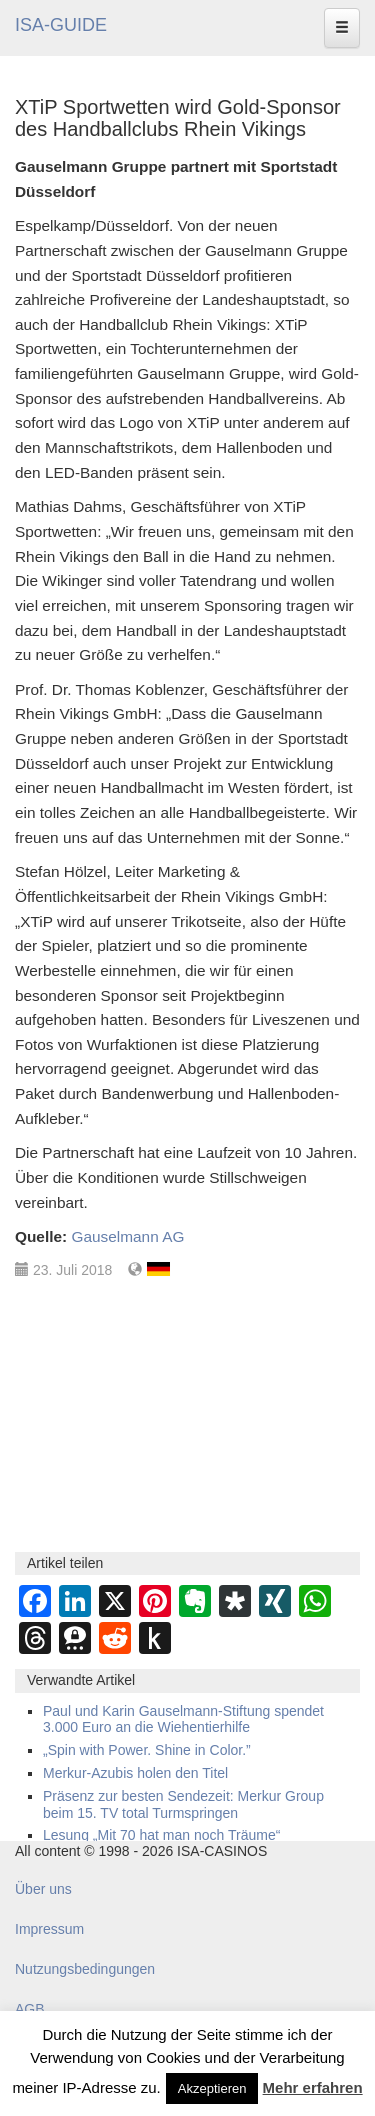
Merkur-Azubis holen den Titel (135, 1773)
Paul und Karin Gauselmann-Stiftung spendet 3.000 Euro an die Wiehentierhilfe (183, 1719)
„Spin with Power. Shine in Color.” (147, 1750)
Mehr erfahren (313, 2087)
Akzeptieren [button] (212, 2088)
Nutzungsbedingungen (85, 1969)
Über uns (43, 1889)
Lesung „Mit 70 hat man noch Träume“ (161, 1835)
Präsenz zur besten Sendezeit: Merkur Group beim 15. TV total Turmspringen (183, 1804)
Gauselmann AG (127, 1236)
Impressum (49, 1929)
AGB (30, 2009)
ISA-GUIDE (61, 25)
